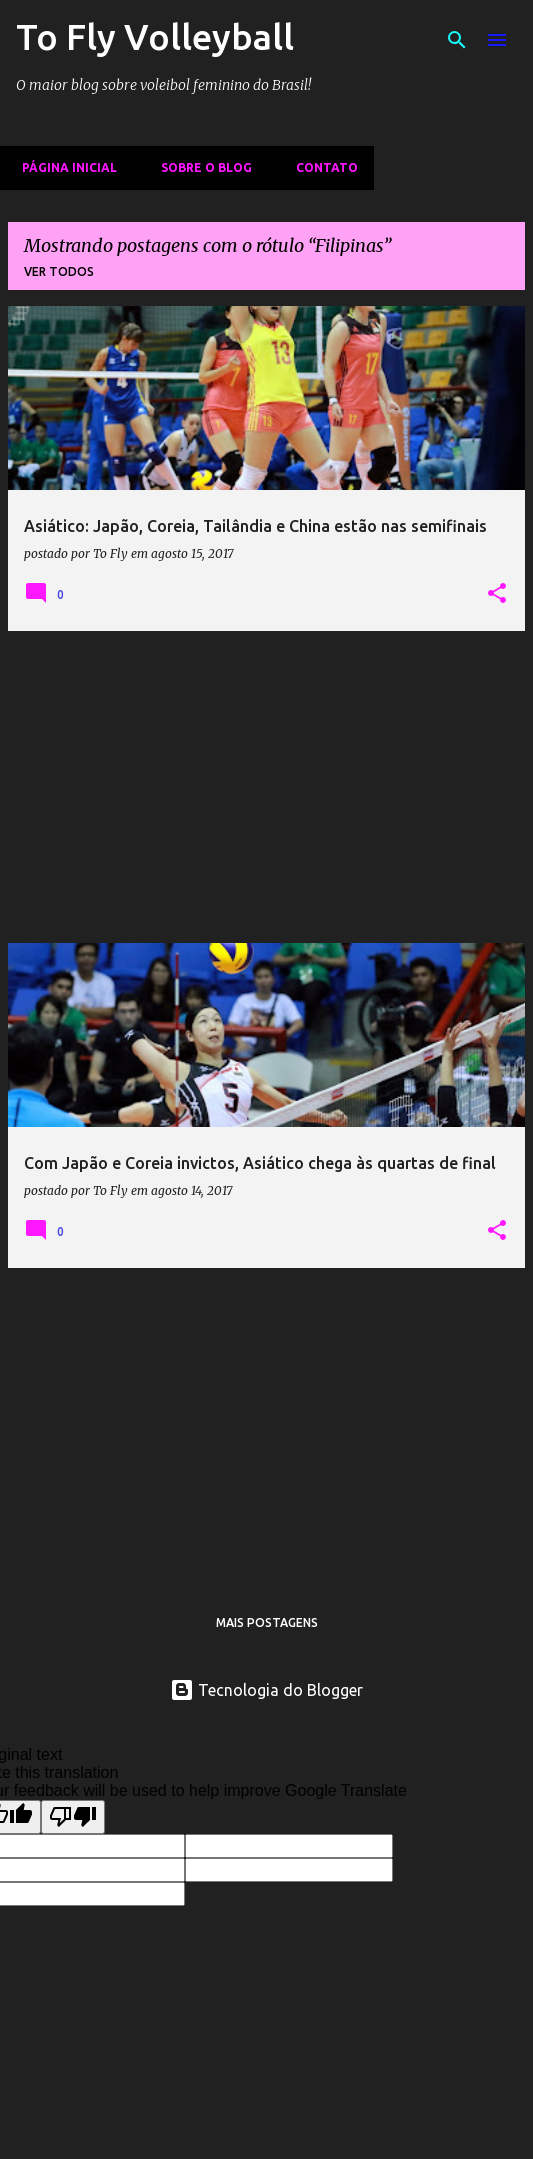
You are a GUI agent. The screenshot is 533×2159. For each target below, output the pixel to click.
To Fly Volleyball (155, 36)
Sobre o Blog (200, 167)
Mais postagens (267, 1622)
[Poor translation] (73, 1817)
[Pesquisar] (457, 40)
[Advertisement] (266, 787)
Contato (321, 167)
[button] (497, 594)
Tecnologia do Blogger (266, 1690)
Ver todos (59, 271)
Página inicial (63, 167)
